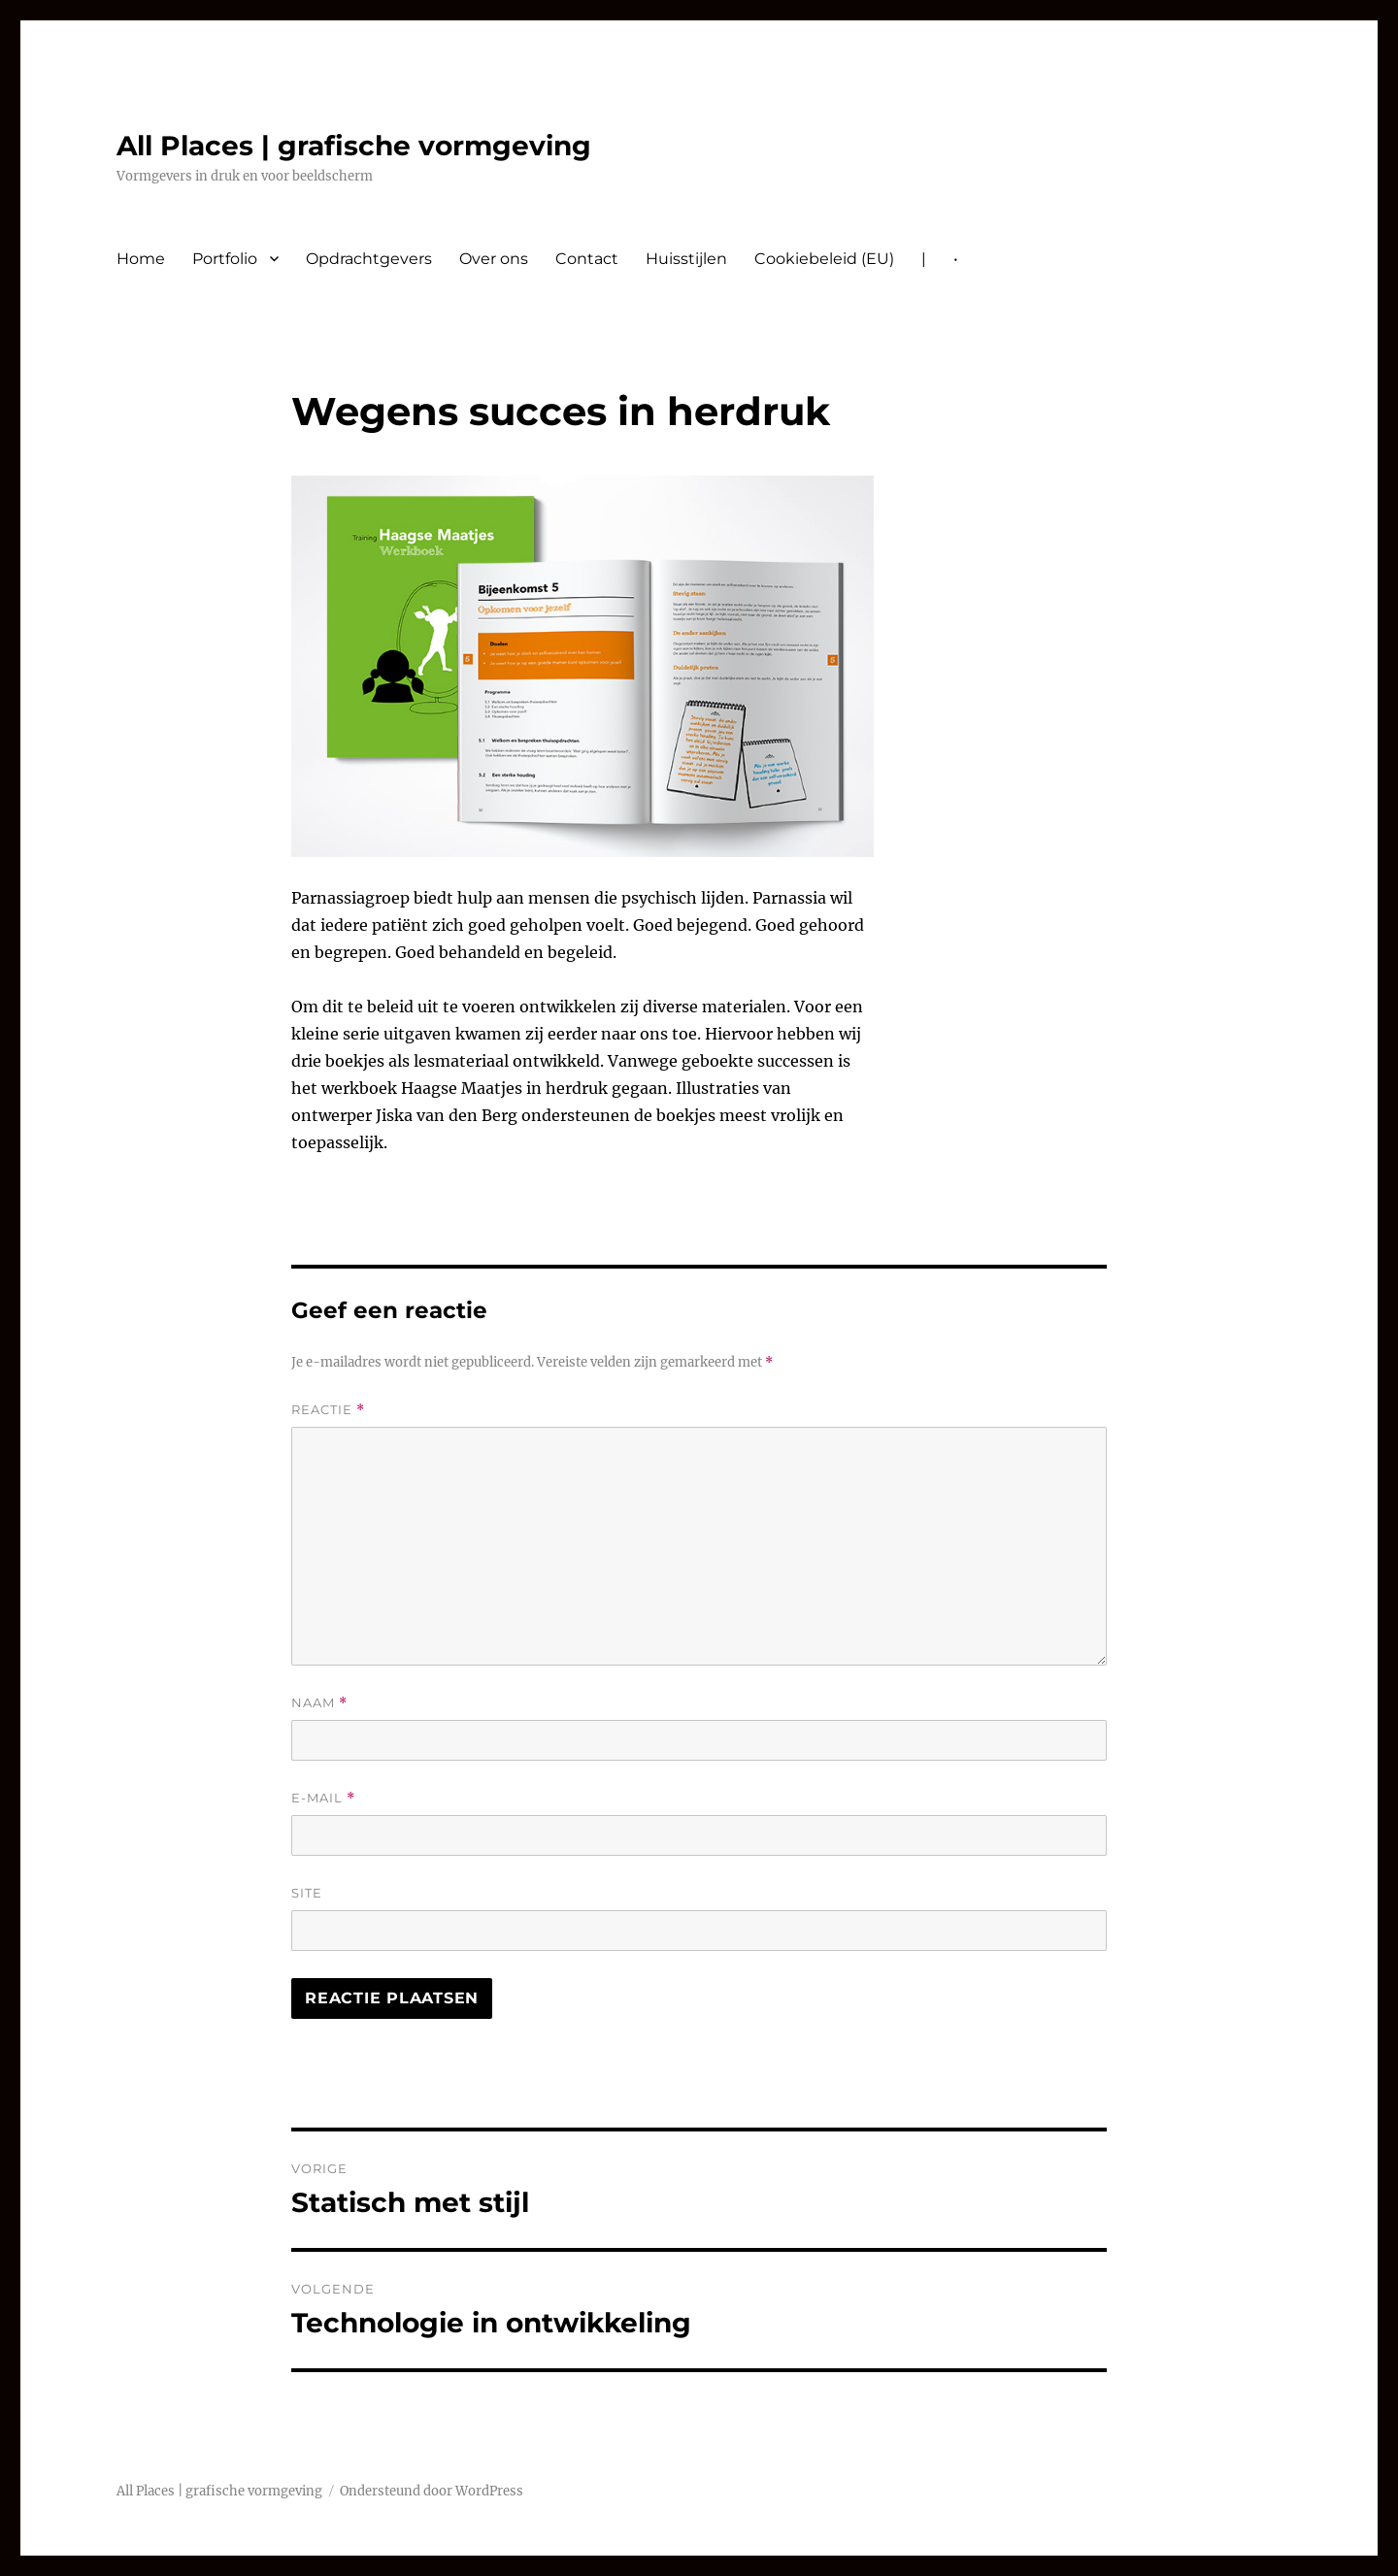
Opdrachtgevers (369, 258)
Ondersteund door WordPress (431, 2491)
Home (140, 258)
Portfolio (224, 258)
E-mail (323, 1798)
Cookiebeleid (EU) (824, 258)
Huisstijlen (686, 258)
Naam (319, 1703)
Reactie (328, 1410)
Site (306, 1892)
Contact (586, 258)
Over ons (493, 258)
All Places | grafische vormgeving (353, 145)
